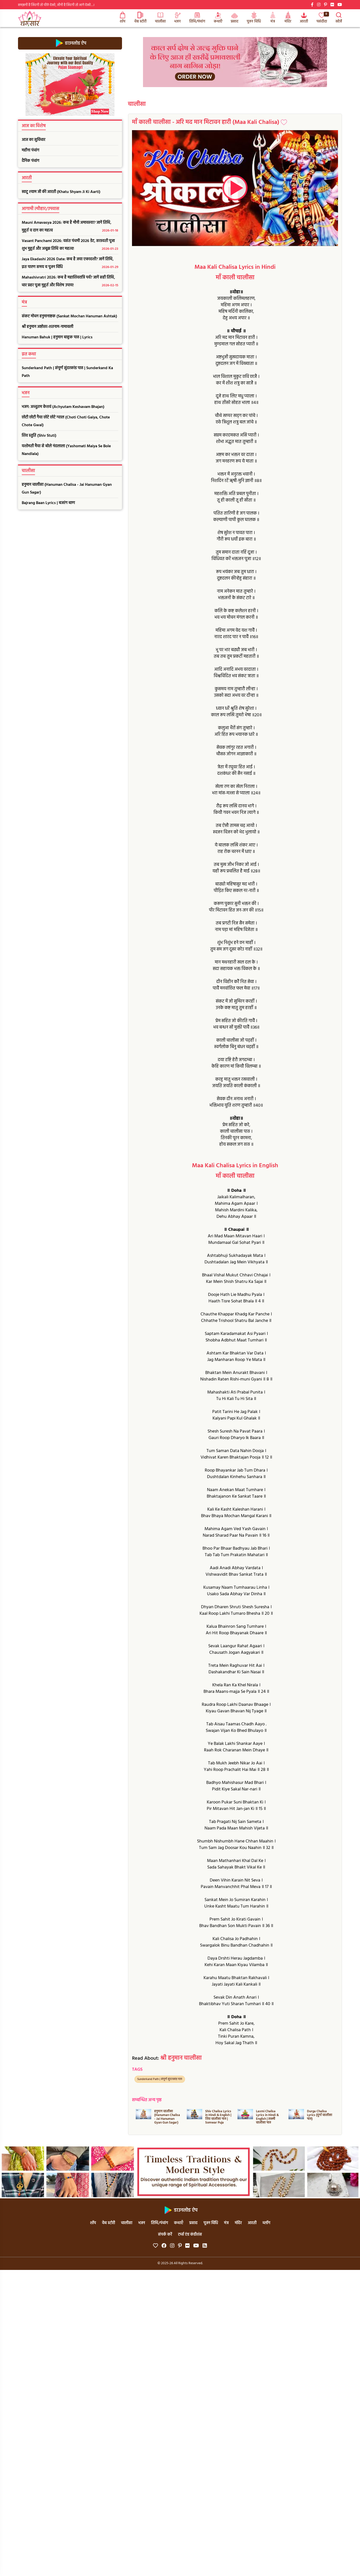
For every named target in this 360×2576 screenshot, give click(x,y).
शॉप (122, 18)
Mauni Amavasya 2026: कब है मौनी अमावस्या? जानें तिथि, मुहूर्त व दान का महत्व (70, 227)
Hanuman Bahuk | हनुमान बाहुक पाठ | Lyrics (57, 337)
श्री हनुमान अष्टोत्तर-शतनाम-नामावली (47, 327)
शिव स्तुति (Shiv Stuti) (39, 435)
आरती (304, 18)
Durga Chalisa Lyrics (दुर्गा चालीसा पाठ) (319, 2115)
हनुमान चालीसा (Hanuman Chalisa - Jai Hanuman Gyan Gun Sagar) (67, 489)
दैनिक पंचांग (30, 161)
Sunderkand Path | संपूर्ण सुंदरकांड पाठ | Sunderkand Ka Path (67, 372)
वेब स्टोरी (140, 18)
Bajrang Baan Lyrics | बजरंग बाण (48, 503)
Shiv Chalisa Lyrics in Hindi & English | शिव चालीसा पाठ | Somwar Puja (218, 2117)
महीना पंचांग (30, 150)
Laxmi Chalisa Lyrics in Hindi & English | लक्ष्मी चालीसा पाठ (267, 2117)
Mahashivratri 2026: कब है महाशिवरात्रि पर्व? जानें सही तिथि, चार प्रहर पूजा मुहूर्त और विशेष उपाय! (70, 281)
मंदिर (287, 18)
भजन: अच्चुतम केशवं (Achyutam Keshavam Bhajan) (63, 407)
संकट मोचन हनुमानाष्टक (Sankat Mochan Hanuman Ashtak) (69, 316)
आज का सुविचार (33, 140)
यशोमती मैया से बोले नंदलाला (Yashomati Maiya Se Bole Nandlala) (66, 450)
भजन (177, 18)
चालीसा (160, 18)
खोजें (339, 18)
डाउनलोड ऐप (70, 43)
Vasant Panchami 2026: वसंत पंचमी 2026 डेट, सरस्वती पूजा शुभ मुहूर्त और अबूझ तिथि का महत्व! (70, 245)
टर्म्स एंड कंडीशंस (190, 2234)
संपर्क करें (165, 2234)
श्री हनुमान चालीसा (181, 2058)
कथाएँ (218, 18)
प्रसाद (234, 18)
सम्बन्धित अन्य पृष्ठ (147, 2100)
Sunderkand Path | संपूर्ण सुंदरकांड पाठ (159, 2079)
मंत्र (273, 18)
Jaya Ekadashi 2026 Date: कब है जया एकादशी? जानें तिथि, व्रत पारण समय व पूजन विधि (70, 263)
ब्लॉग (266, 2223)
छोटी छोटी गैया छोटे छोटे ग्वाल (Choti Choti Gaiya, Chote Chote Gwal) (66, 421)
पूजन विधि (254, 18)
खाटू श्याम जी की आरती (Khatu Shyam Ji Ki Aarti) (61, 192)
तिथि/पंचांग (197, 18)
